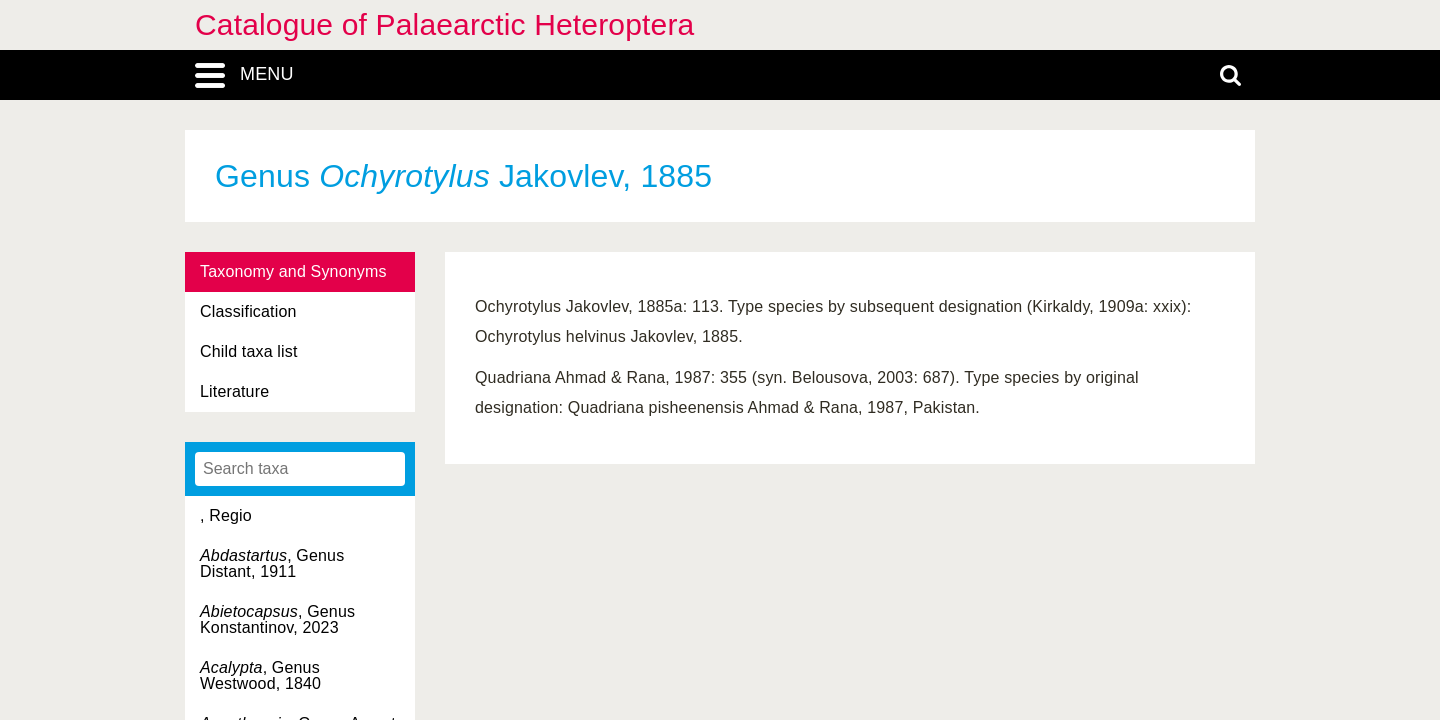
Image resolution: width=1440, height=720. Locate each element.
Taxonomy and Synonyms (293, 271)
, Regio (226, 515)
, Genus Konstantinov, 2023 (277, 619)
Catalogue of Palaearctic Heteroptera (444, 24)
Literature (234, 391)
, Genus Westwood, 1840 (260, 675)
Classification (248, 311)
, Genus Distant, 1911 (272, 563)
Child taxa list (249, 351)
